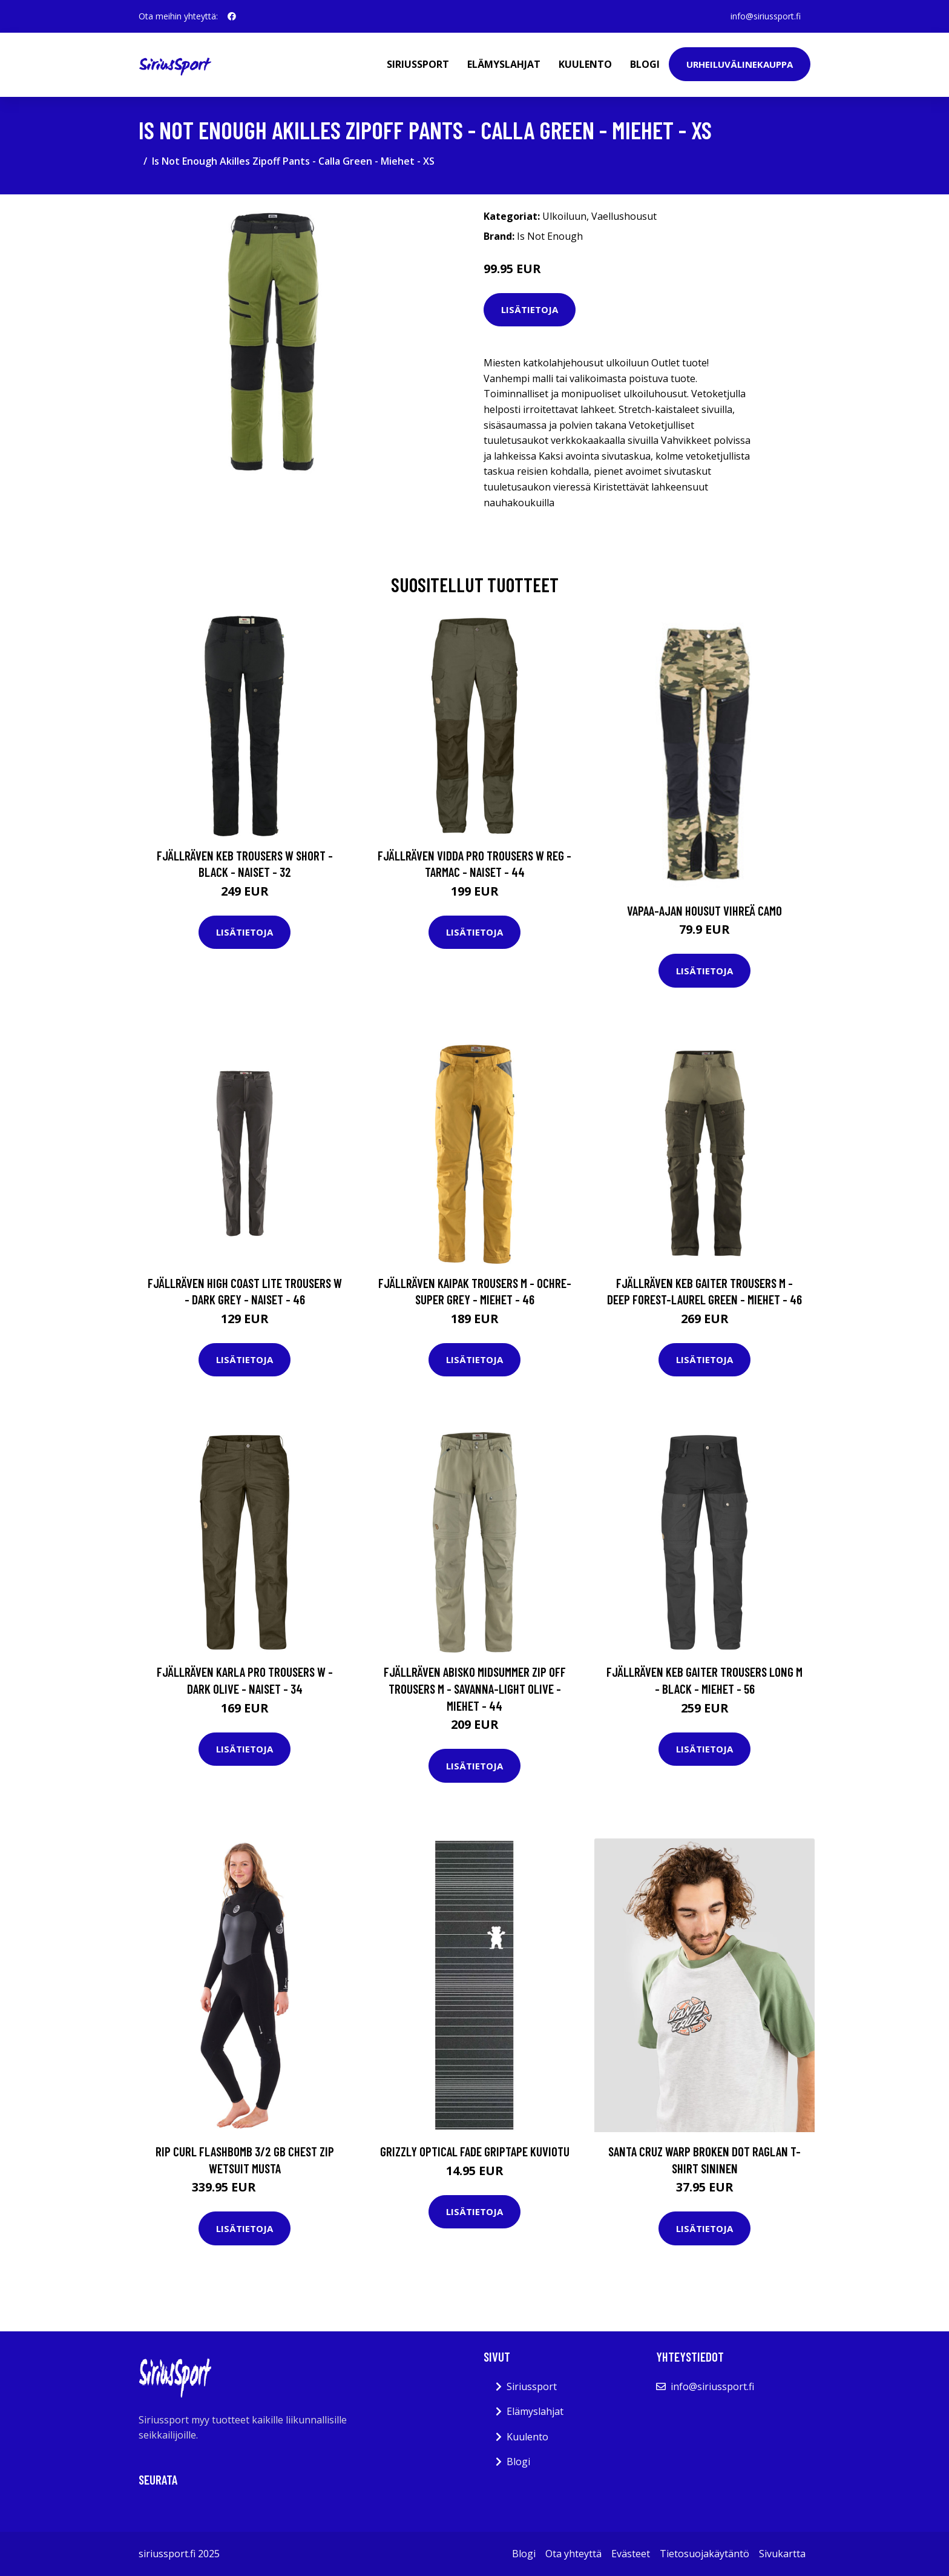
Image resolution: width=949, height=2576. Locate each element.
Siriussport (418, 64)
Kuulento (585, 64)
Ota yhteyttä (573, 2553)
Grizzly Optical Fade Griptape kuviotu (475, 2151)
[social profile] (232, 16)
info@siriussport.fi (766, 16)
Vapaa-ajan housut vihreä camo (704, 910)
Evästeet (630, 2553)
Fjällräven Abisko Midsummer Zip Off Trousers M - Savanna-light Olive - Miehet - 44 (475, 1688)
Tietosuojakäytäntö (704, 2553)
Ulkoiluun (564, 216)
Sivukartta (782, 2553)
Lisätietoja (529, 309)
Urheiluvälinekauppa (739, 64)
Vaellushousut (624, 216)
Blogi (645, 64)
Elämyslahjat (503, 64)
